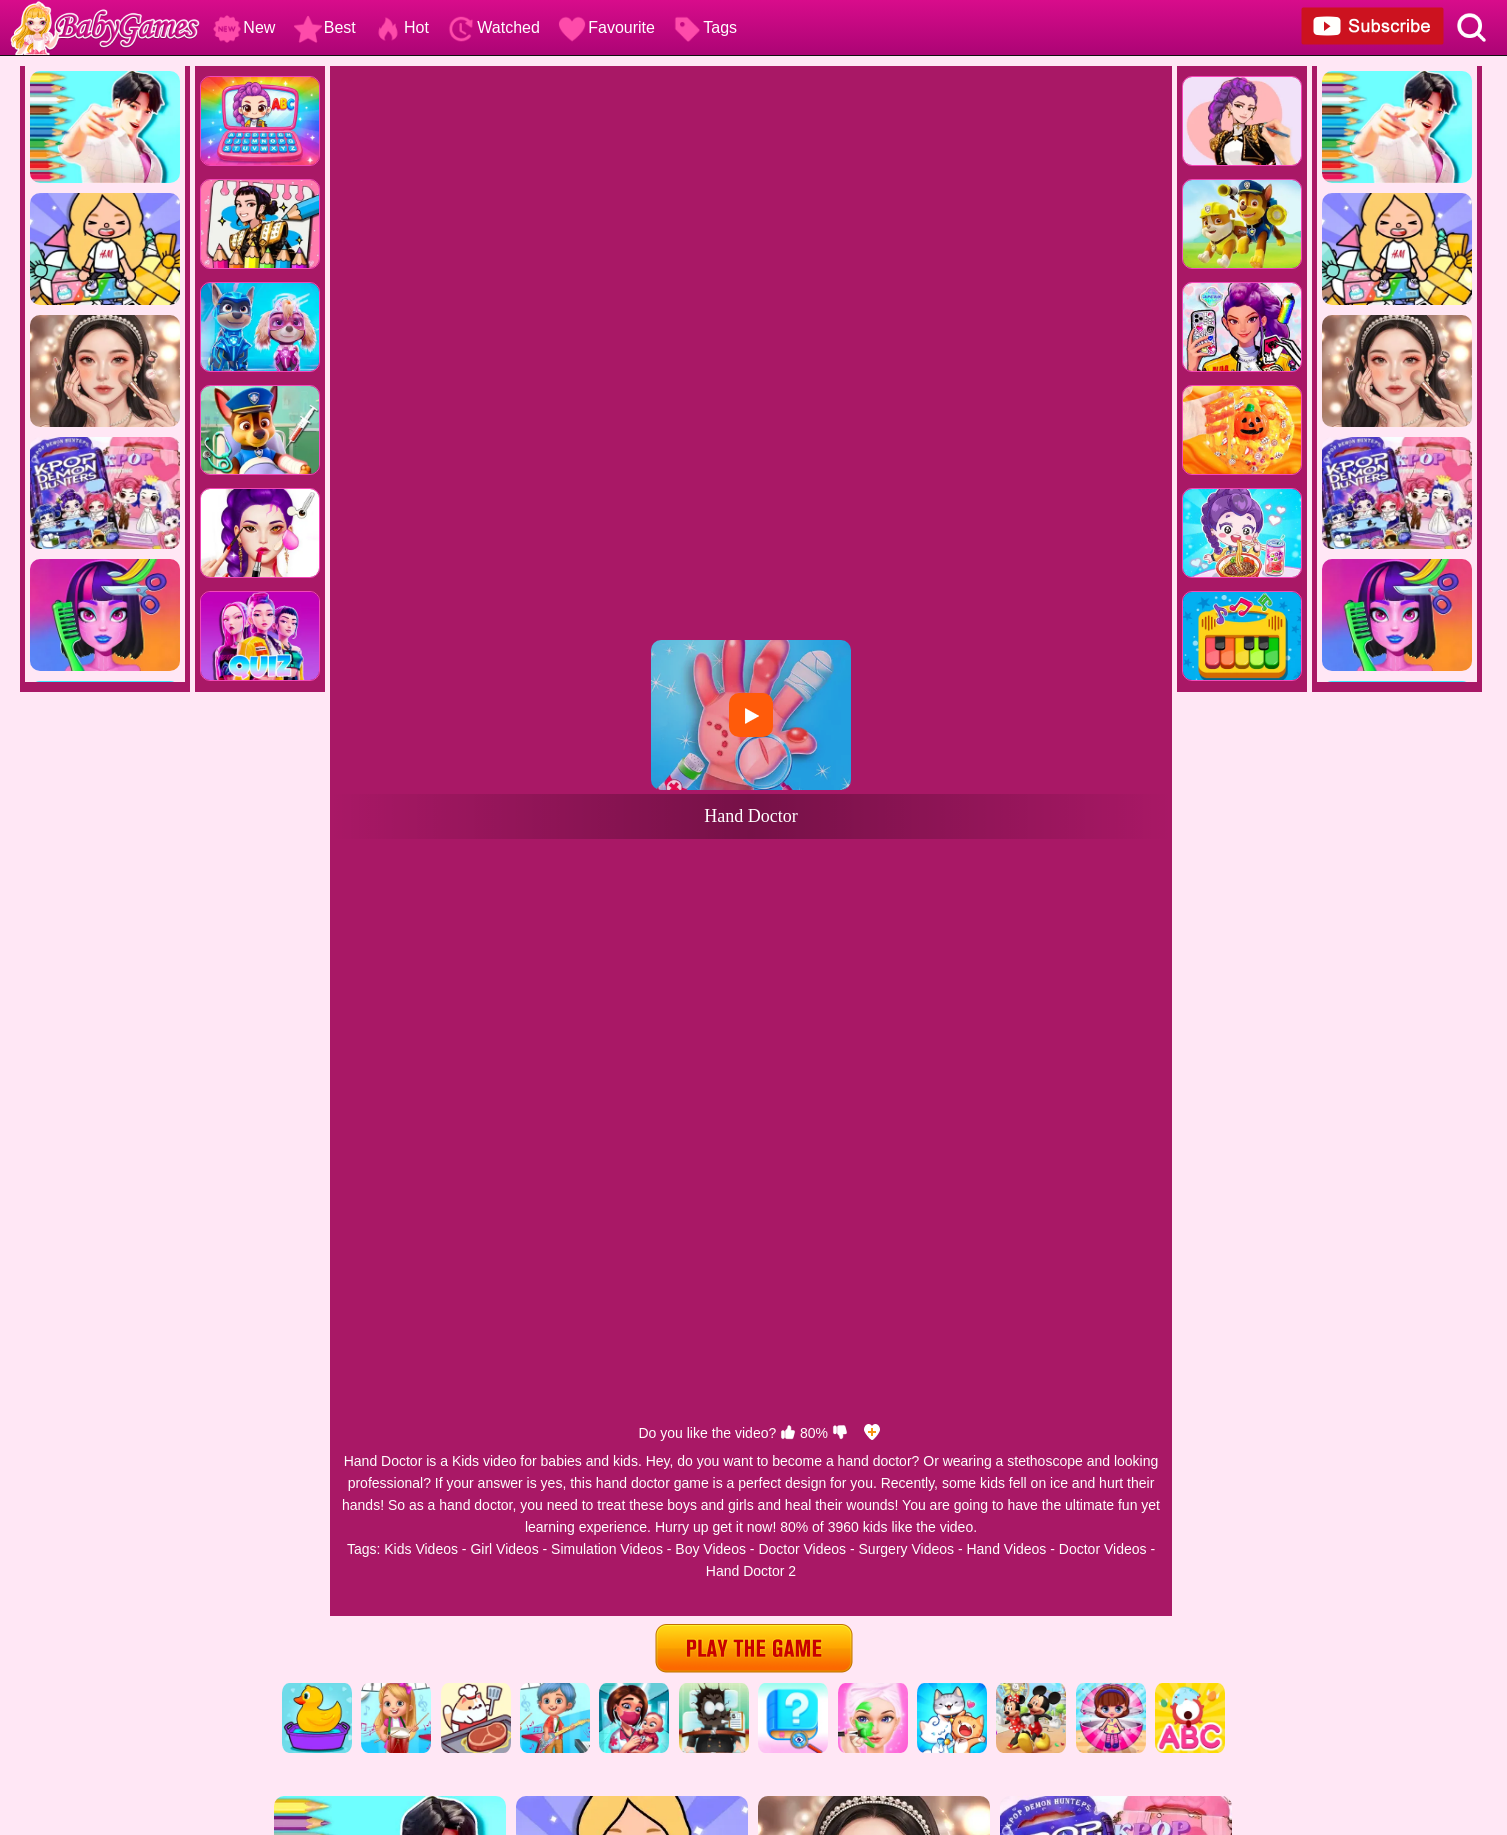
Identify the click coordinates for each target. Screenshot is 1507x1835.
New (244, 27)
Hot (401, 27)
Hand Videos (1006, 1549)
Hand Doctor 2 (751, 1571)
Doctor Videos (802, 1549)
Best (325, 27)
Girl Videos (504, 1549)
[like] (788, 1433)
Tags (705, 27)
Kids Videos (421, 1549)
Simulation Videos (607, 1549)
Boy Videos (710, 1549)
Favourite (606, 27)
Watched (493, 27)
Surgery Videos (906, 1549)
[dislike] (840, 1433)
